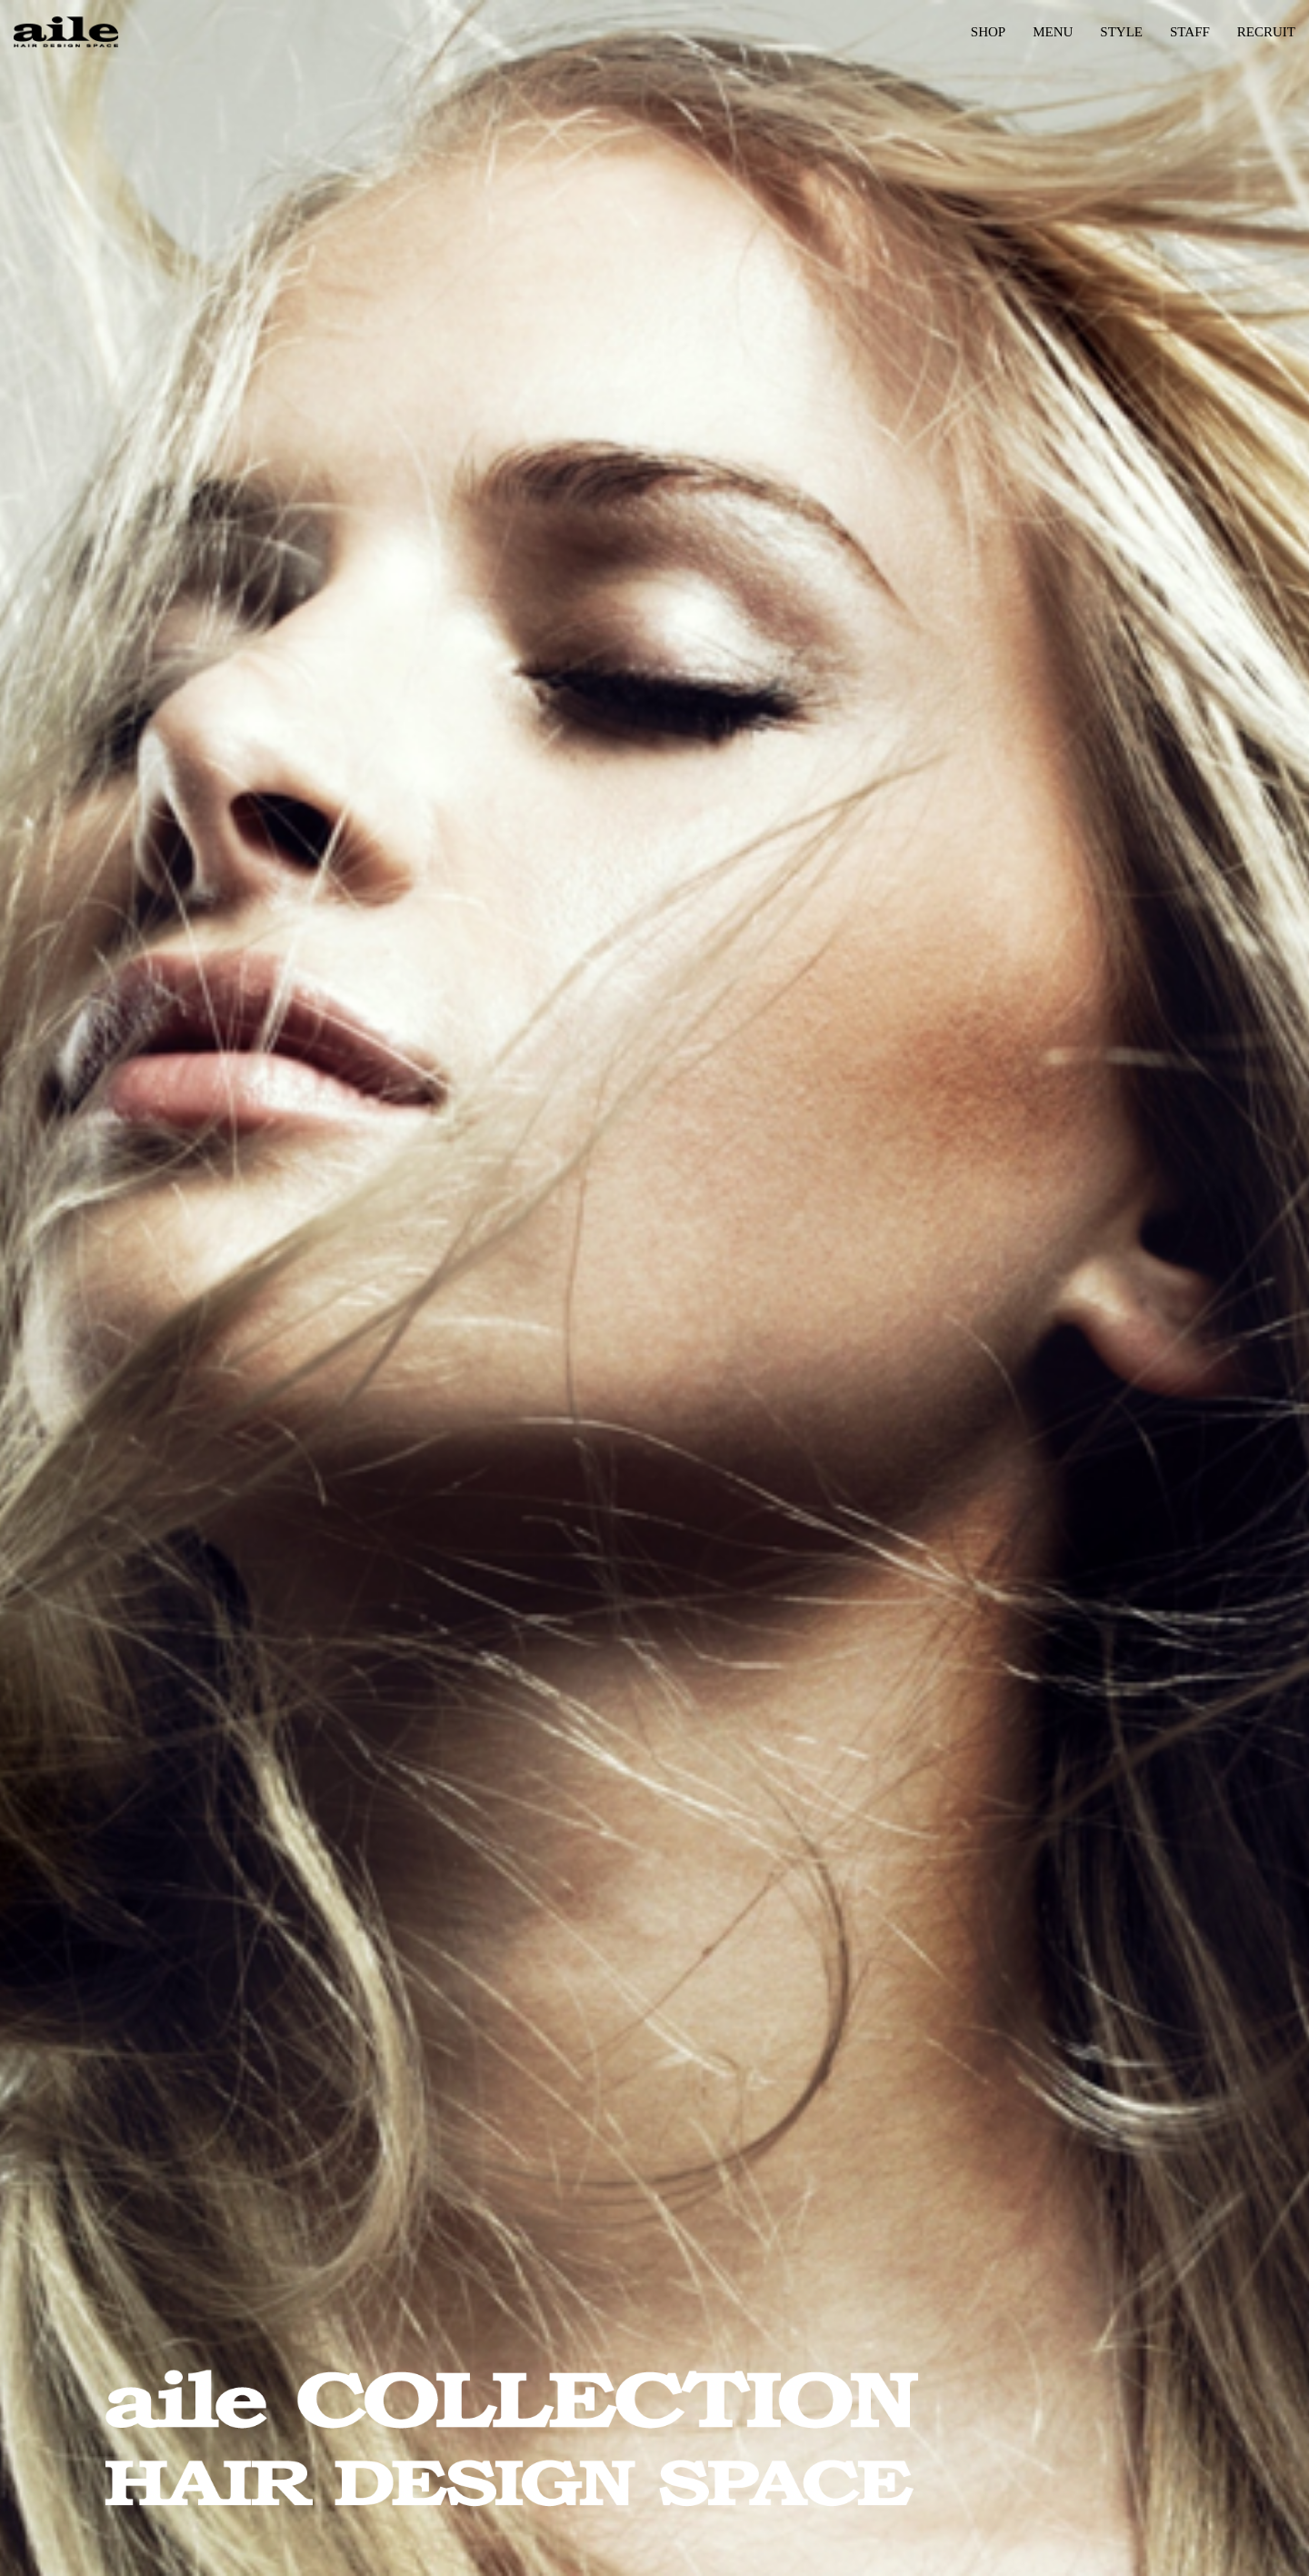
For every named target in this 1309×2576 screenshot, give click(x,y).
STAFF (1190, 32)
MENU (1053, 32)
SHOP (988, 32)
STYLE (1121, 32)
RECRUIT (1266, 32)
